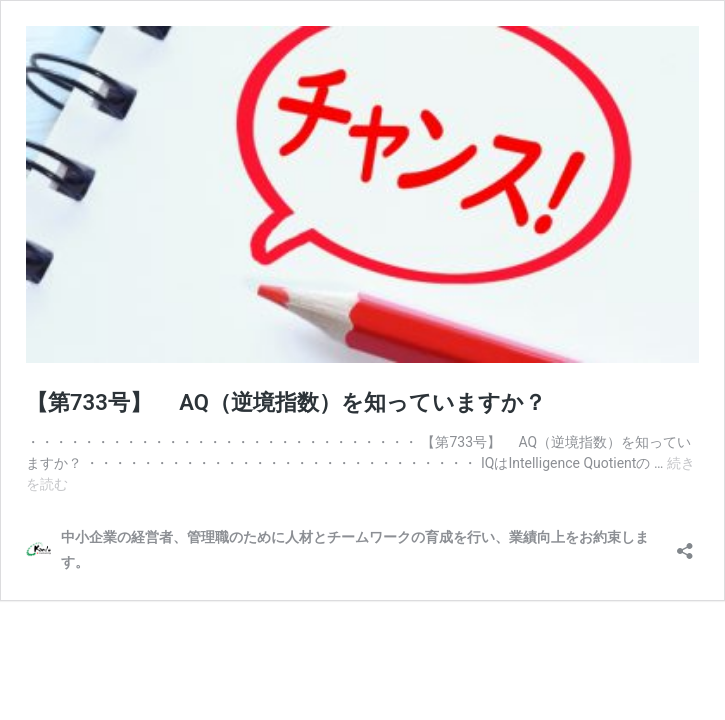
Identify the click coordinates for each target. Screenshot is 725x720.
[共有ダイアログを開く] (685, 544)
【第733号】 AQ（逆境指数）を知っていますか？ (286, 402)
